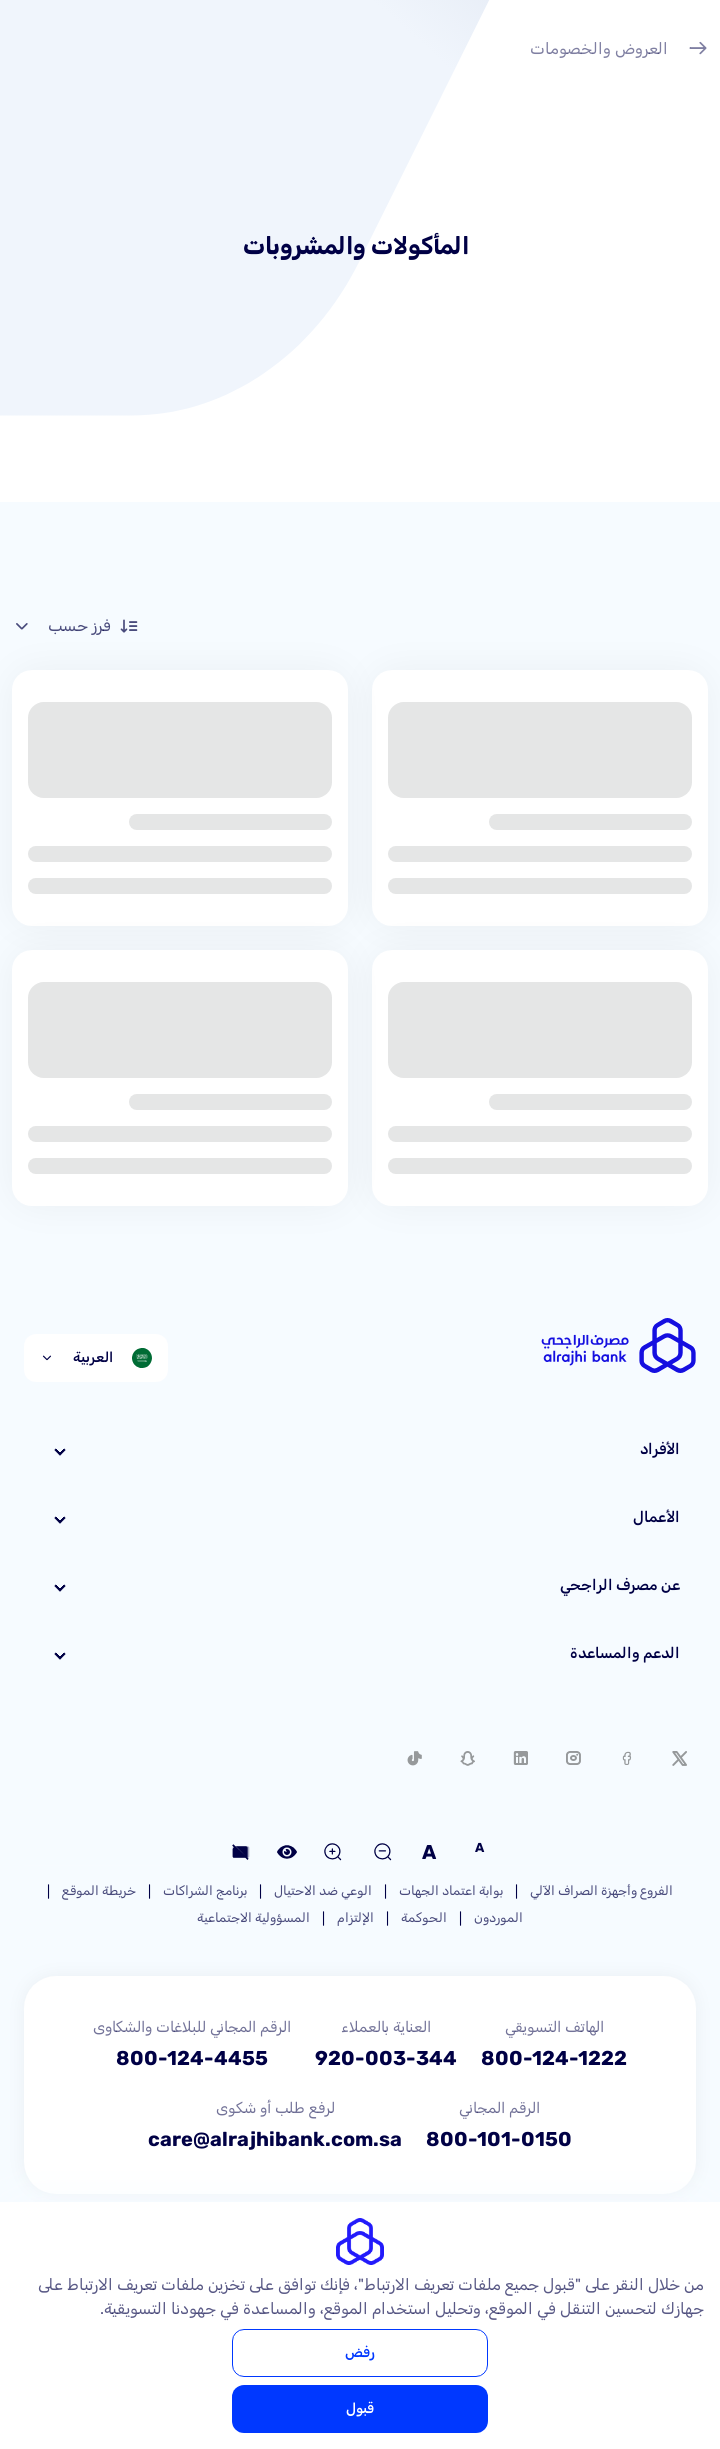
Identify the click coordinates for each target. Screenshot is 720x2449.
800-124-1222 (554, 2058)
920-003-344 (386, 2058)
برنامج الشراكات (205, 1890)
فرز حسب (75, 626)
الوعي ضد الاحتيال (323, 1890)
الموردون (498, 1917)
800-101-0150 (499, 2139)
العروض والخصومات (619, 51)
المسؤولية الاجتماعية (253, 1917)
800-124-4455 (192, 2058)
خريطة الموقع (99, 1890)
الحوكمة (424, 1917)
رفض (360, 2352)
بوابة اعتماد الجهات (451, 1890)
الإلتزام (355, 1917)
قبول (360, 2408)
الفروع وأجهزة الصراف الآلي (601, 1890)
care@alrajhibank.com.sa (275, 2139)
